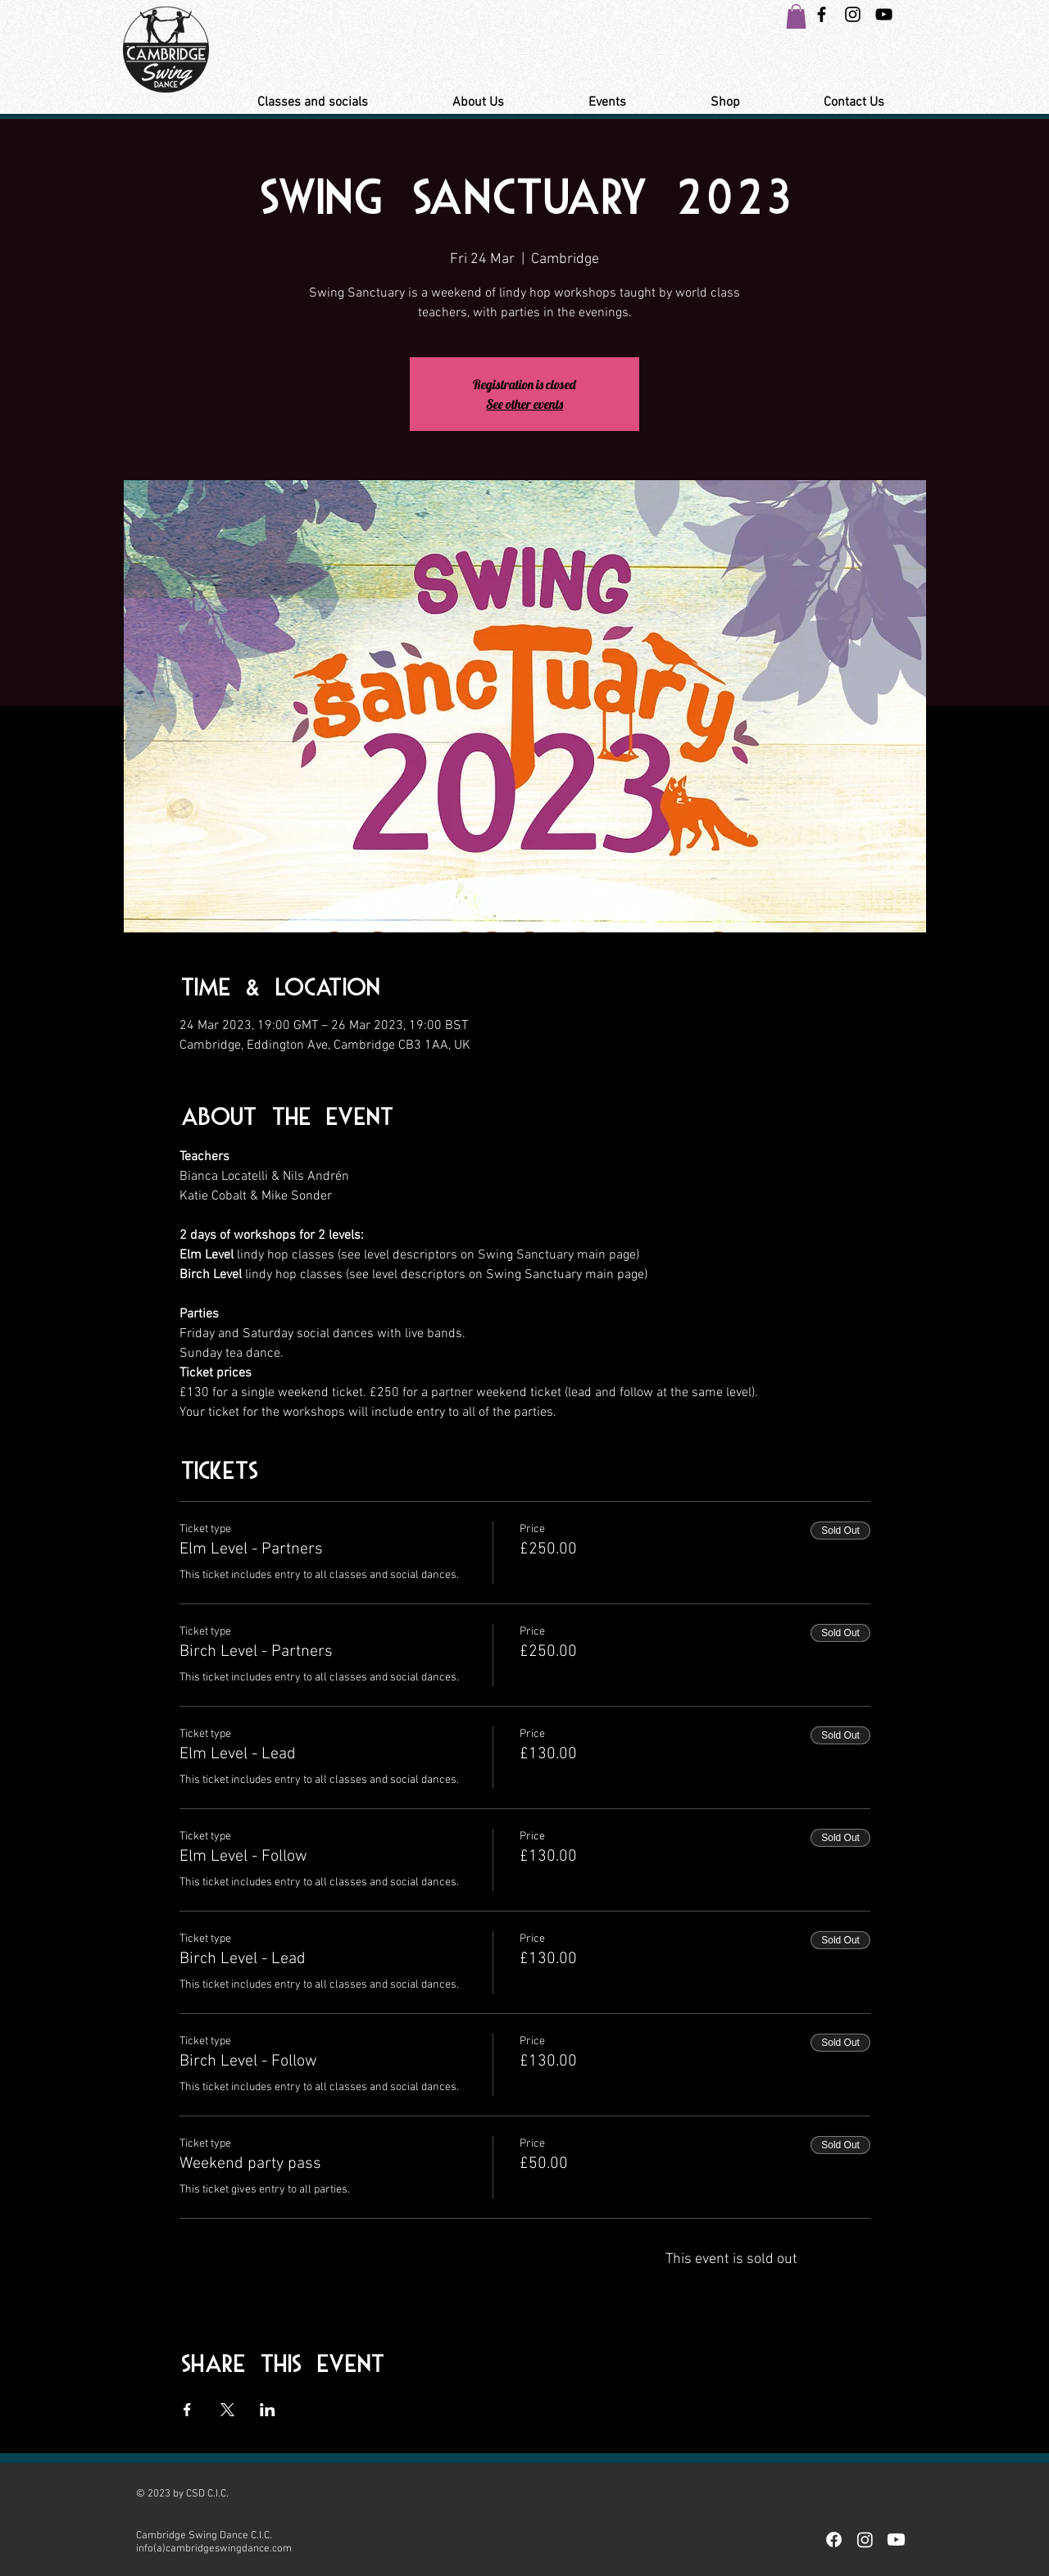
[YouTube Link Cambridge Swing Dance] (884, 14)
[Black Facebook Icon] (821, 14)
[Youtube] (896, 2539)
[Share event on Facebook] (187, 2409)
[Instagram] (865, 2539)
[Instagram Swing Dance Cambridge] (852, 14)
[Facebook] (834, 2539)
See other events (524, 404)
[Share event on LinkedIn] (267, 2409)
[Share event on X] (227, 2409)
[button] (796, 16)
